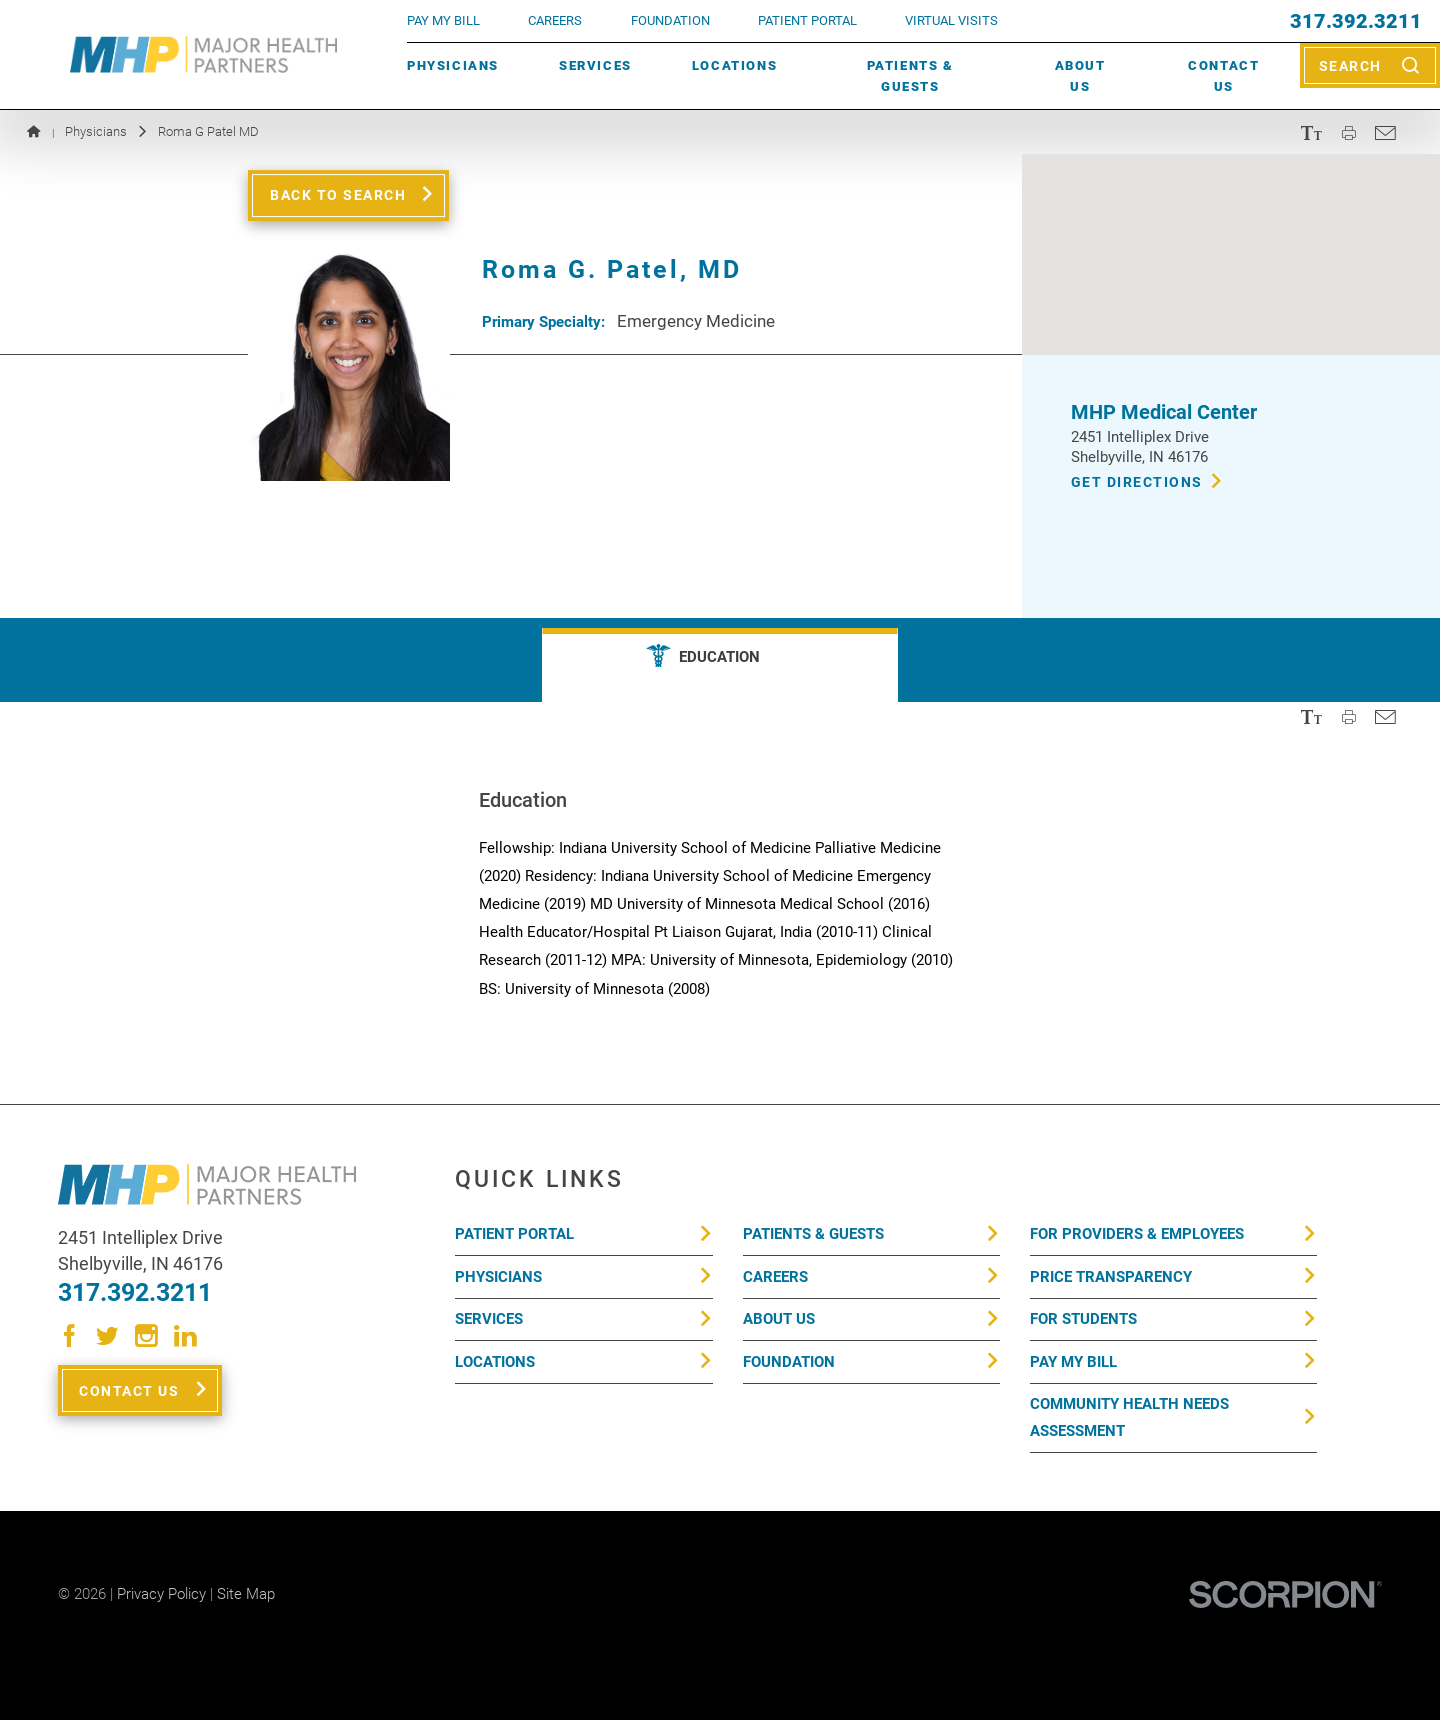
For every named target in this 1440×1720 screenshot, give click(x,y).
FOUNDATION (670, 20)
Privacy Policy (161, 1594)
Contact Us (1223, 76)
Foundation (789, 1362)
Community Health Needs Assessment (1129, 1417)
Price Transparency (1111, 1277)
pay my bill (443, 20)
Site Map (246, 1594)
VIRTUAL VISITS (951, 20)
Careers (555, 20)
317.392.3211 (1356, 21)
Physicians (453, 65)
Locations (734, 65)
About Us (1080, 76)
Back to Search (338, 195)
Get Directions (1137, 482)
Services (595, 65)
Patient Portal (514, 1234)
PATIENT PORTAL (807, 20)
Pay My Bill (1073, 1362)
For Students (1083, 1319)
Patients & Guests (910, 76)
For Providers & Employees (1137, 1234)
